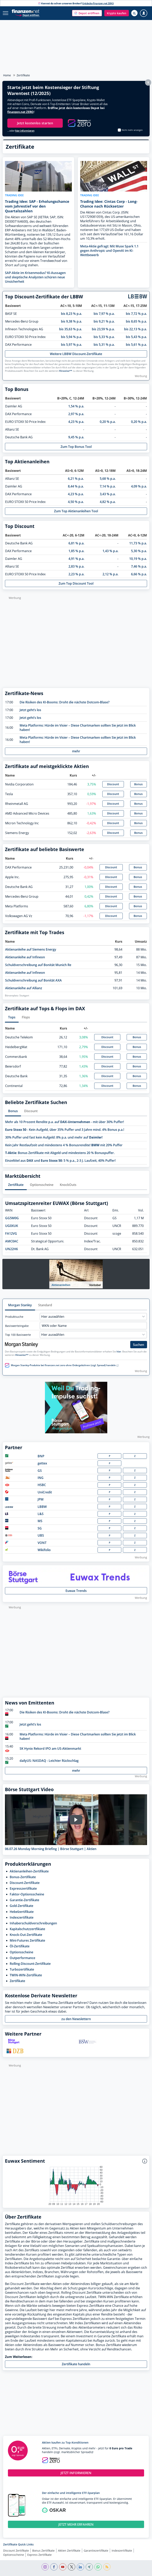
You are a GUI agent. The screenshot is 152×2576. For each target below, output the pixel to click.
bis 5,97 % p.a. (71, 344)
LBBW (42, 1506)
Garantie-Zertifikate (24, 1900)
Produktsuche (14, 1316)
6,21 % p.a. (76, 478)
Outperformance (22, 1958)
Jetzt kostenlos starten (35, 123)
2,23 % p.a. (76, 574)
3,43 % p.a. (108, 494)
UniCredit (45, 1492)
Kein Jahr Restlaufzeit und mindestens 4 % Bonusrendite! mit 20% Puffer (64, 1145)
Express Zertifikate (39, 2555)
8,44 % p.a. (76, 486)
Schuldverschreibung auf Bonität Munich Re (38, 965)
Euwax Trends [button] (76, 1591)
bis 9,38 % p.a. (71, 321)
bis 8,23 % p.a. (71, 313)
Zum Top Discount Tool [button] (76, 583)
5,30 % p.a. (139, 551)
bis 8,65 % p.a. (136, 321)
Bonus (138, 784)
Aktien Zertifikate (69, 2550)
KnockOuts (68, 1185)
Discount (113, 784)
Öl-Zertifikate (19, 1946)
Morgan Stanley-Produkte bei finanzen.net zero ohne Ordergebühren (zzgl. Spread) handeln (65, 1365)
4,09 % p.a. (139, 486)
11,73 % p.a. (138, 543)
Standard (45, 1305)
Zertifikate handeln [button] (76, 2364)
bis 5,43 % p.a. (136, 337)
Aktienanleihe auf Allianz (23, 988)
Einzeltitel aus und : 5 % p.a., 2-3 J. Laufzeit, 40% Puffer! (60, 1160)
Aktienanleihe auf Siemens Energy (30, 949)
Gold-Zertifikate (21, 1906)
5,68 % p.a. (108, 478)
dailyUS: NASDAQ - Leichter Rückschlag (49, 1760)
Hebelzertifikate (22, 1911)
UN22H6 (11, 1249)
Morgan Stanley (20, 1305)
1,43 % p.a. (110, 551)
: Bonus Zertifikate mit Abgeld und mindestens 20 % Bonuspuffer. (60, 1153)
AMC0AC (11, 1241)
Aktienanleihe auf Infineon (25, 957)
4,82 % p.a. (108, 502)
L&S (41, 1514)
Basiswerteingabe (17, 1325)
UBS (41, 1535)
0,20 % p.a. (108, 421)
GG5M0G (12, 1218)
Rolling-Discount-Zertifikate (30, 1963)
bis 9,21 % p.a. (104, 321)
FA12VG (11, 1233)
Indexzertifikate (21, 1917)
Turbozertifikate (22, 1969)
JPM (41, 1499)
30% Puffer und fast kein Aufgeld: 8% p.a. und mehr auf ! (54, 1137)
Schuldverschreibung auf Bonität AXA (33, 980)
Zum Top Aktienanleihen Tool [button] (76, 511)
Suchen (138, 1345)
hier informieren (24, 130)
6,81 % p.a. (76, 543)
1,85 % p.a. (76, 551)
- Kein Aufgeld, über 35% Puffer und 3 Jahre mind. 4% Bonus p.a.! (64, 1129)
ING (41, 1478)
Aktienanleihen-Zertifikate (29, 1871)
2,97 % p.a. (76, 414)
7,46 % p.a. (139, 566)
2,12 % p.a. (110, 574)
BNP (41, 1456)
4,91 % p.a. (76, 558)
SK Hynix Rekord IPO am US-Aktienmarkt (50, 1748)
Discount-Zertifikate (25, 1883)
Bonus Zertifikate (43, 2550)
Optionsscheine (41, 1185)
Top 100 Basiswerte (18, 1334)
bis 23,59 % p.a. (103, 329)
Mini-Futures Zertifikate (27, 1940)
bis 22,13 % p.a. (135, 329)
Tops (11, 1017)
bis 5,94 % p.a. (71, 337)
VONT (42, 1543)
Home (7, 75)
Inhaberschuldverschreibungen (33, 1923)
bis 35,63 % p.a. (70, 329)
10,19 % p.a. (138, 558)
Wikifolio (44, 1550)
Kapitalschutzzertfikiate (27, 1929)
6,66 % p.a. (139, 574)
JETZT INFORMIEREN (76, 2473)
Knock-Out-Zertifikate (26, 1934)
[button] (87, 13)
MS (40, 1521)
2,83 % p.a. (76, 566)
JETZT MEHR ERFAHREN (76, 2524)
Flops (26, 1017)
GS (40, 1470)
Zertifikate (23, 75)
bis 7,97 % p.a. (104, 313)
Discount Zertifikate (16, 2550)
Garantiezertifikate (96, 2550)
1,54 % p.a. (76, 406)
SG (40, 1528)
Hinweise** (65, 371)
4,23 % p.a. (76, 421)
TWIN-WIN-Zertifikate (26, 1975)
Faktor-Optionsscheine (27, 1894)
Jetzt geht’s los (30, 710)
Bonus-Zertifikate (23, 1877)
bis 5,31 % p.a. (104, 344)
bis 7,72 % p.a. (136, 313)
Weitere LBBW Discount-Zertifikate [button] (76, 354)
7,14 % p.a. (108, 486)
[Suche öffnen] (134, 13)
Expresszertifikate (23, 1888)
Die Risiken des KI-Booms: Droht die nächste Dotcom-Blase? (64, 702)
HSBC (42, 1485)
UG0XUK (11, 1226)
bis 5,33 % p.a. (104, 337)
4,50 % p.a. (76, 502)
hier (119, 1351)
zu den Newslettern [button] (76, 2019)
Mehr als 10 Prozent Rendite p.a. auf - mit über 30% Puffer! (64, 1122)
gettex (42, 1463)
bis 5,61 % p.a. (136, 344)
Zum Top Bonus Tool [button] (76, 446)
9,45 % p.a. (76, 437)
